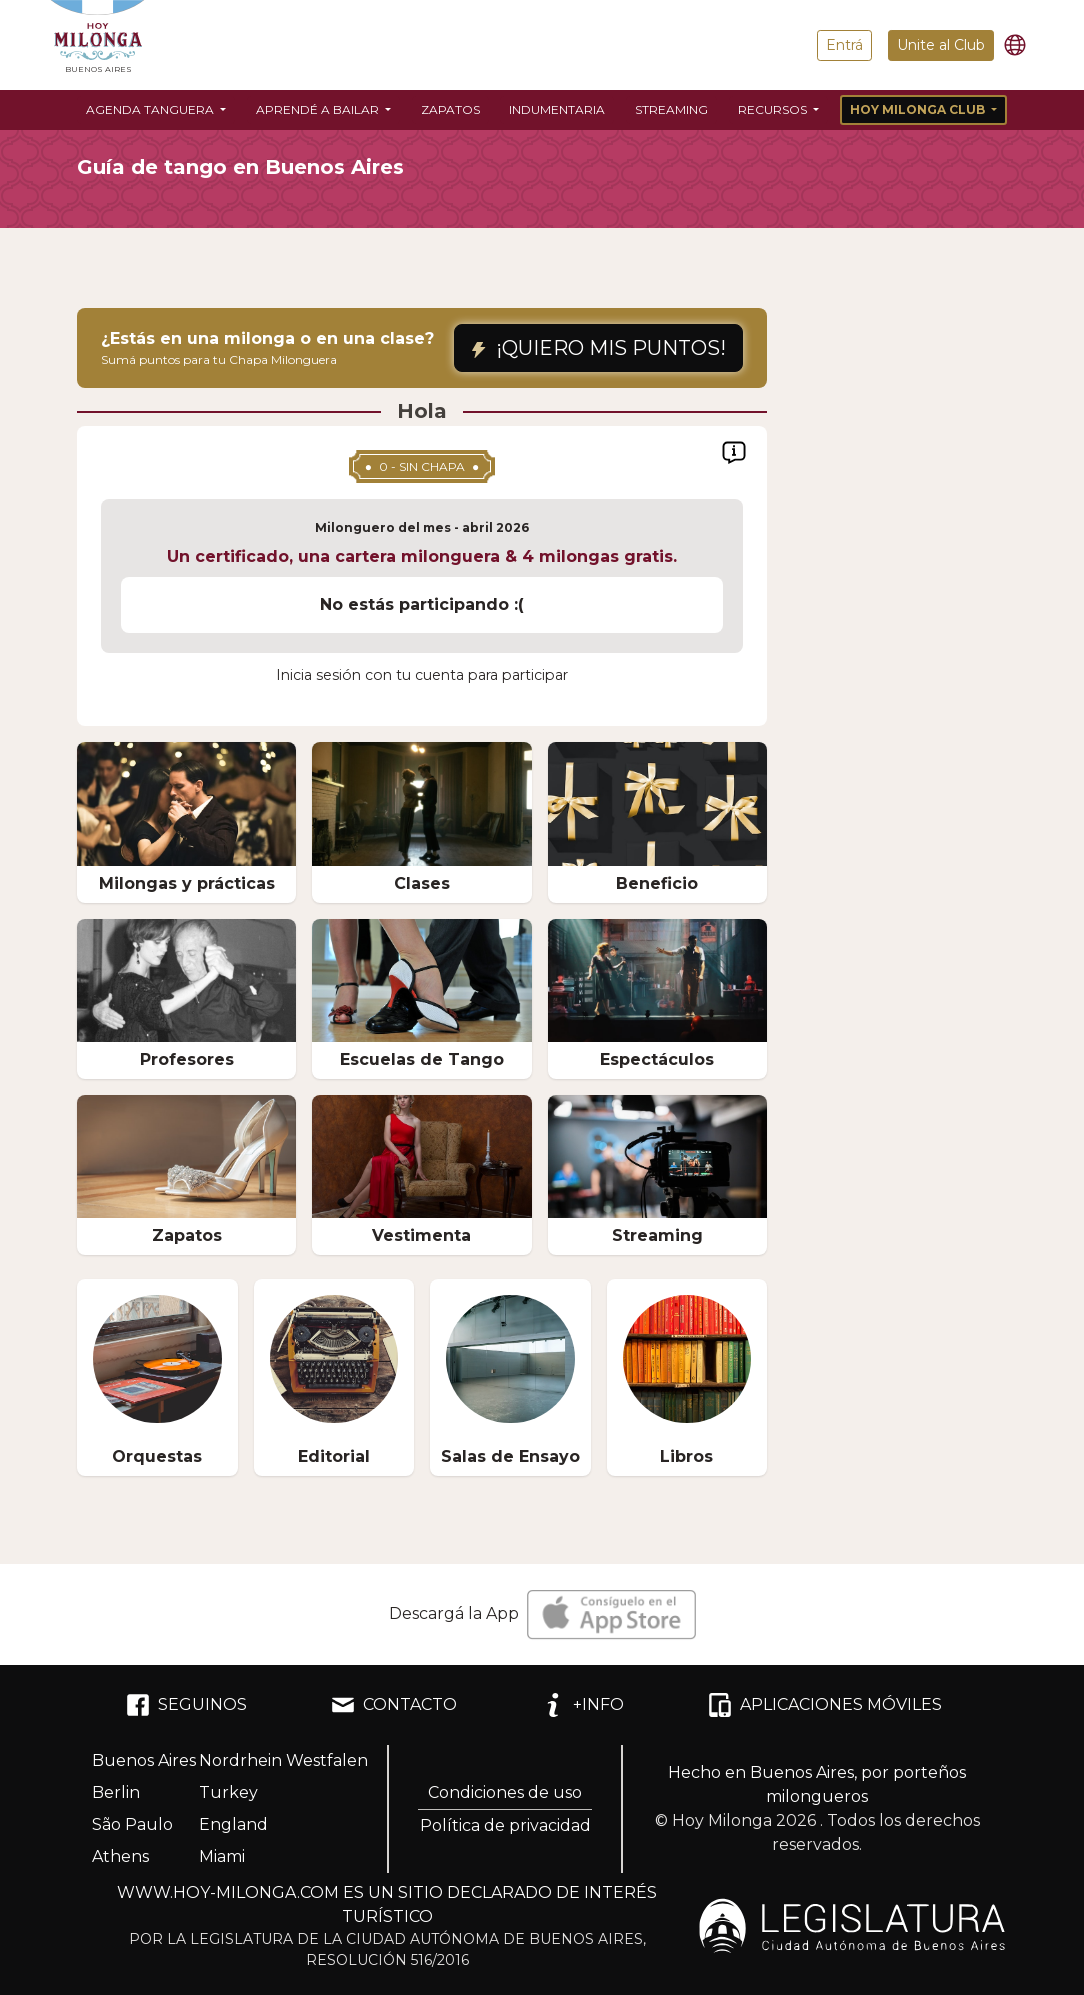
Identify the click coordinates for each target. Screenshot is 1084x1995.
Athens (120, 1856)
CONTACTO (394, 1705)
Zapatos (450, 109)
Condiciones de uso (505, 1792)
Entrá (844, 45)
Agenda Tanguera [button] (151, 109)
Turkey (228, 1792)
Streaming (671, 109)
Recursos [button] (774, 109)
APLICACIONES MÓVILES (825, 1705)
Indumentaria (557, 109)
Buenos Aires (144, 1760)
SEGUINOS (186, 1705)
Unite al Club (941, 45)
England (233, 1824)
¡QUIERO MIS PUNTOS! (598, 348)
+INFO (582, 1705)
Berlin (116, 1792)
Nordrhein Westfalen (283, 1760)
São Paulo (132, 1824)
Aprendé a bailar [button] (319, 109)
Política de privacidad (505, 1825)
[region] (422, 592)
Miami (222, 1856)
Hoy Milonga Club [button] (919, 109)
